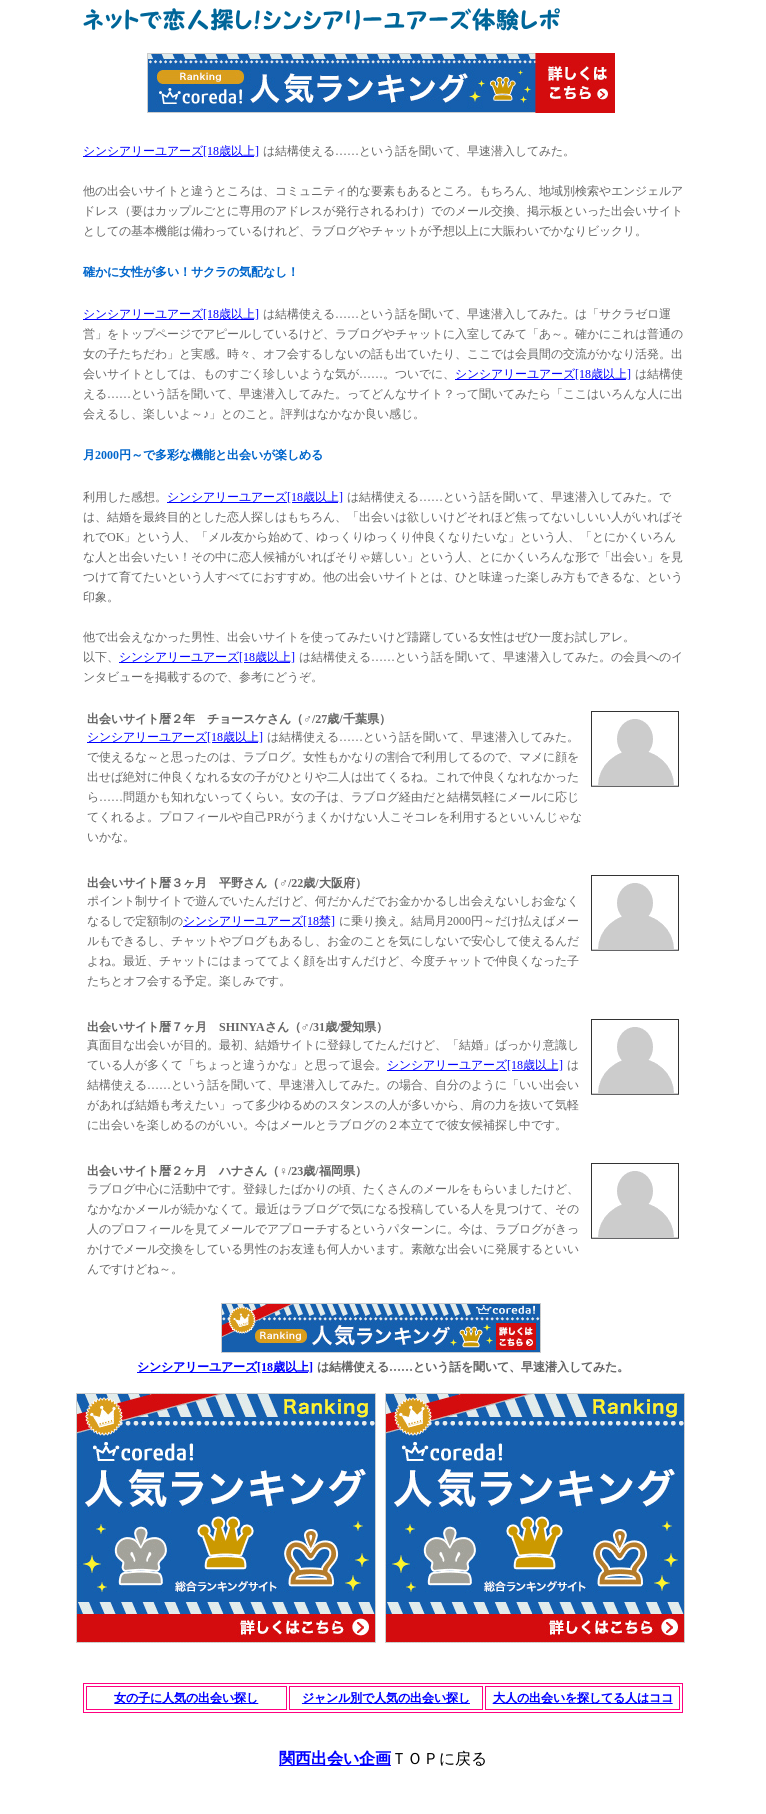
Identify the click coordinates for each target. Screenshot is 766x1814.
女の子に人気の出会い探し (186, 1698)
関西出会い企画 (335, 1758)
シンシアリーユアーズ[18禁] (259, 921)
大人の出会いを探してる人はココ (583, 1698)
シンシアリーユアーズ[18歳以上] (171, 151)
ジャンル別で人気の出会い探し (386, 1698)
